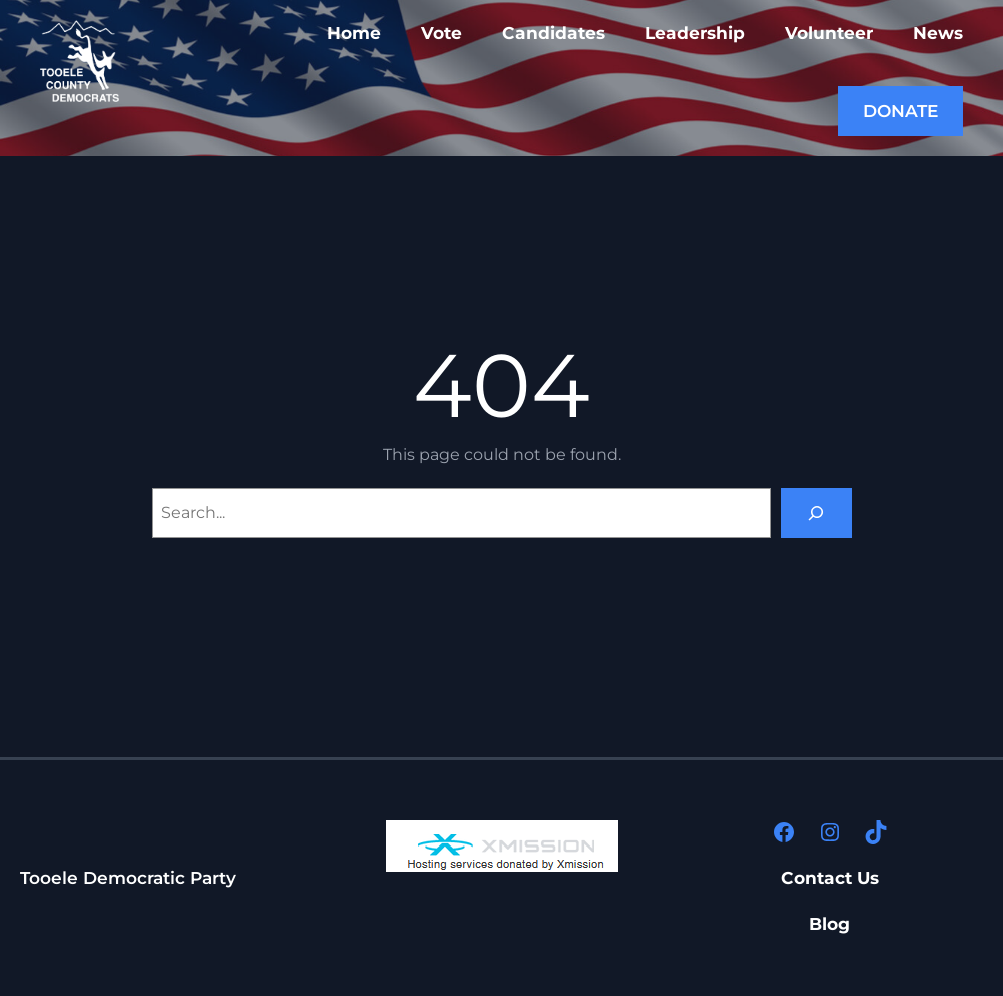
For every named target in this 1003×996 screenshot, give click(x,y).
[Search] (816, 512)
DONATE (900, 110)
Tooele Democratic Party (128, 877)
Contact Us (830, 877)
